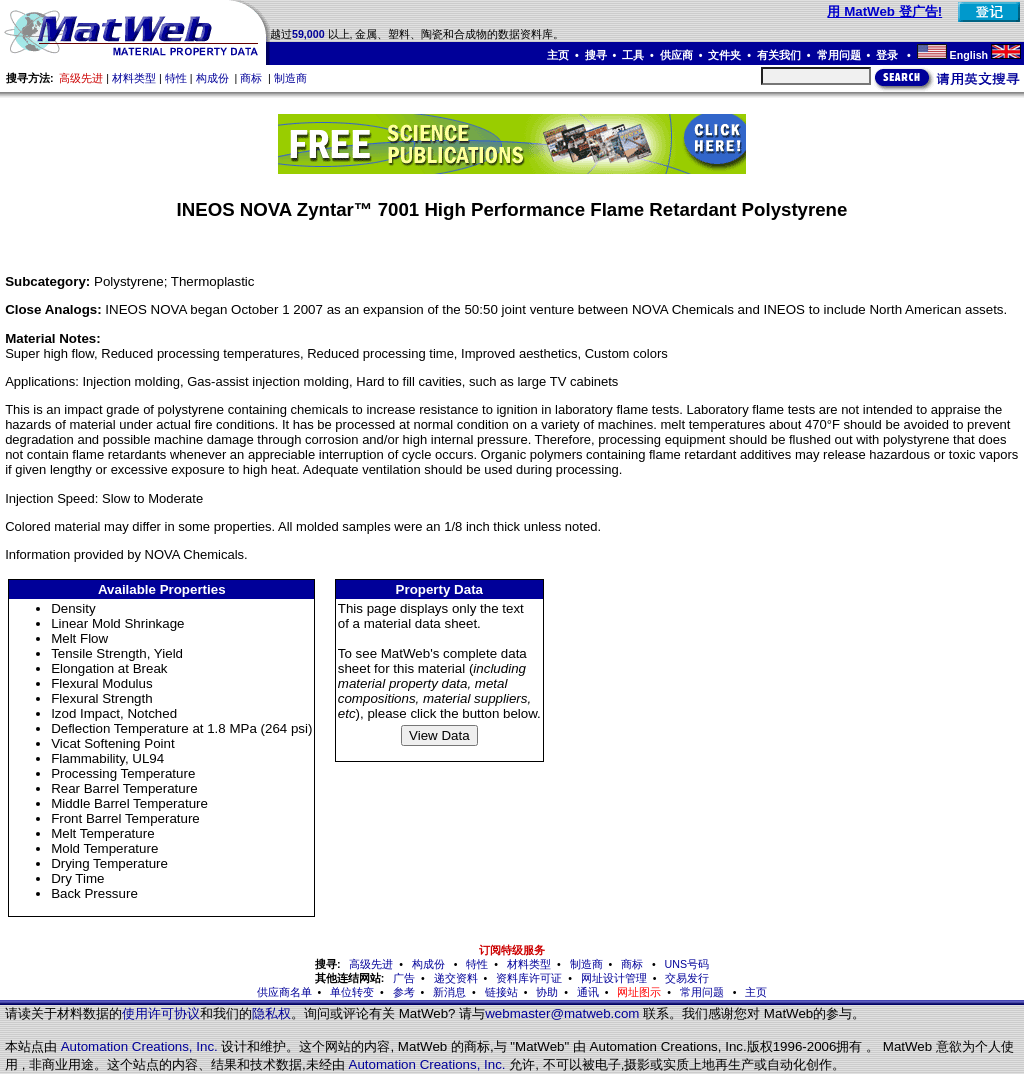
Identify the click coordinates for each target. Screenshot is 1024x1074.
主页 (558, 55)
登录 (888, 55)
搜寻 (596, 55)
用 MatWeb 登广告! (884, 11)
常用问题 (839, 55)
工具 (633, 55)
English (969, 55)
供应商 (676, 55)
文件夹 (724, 55)
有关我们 (779, 55)
